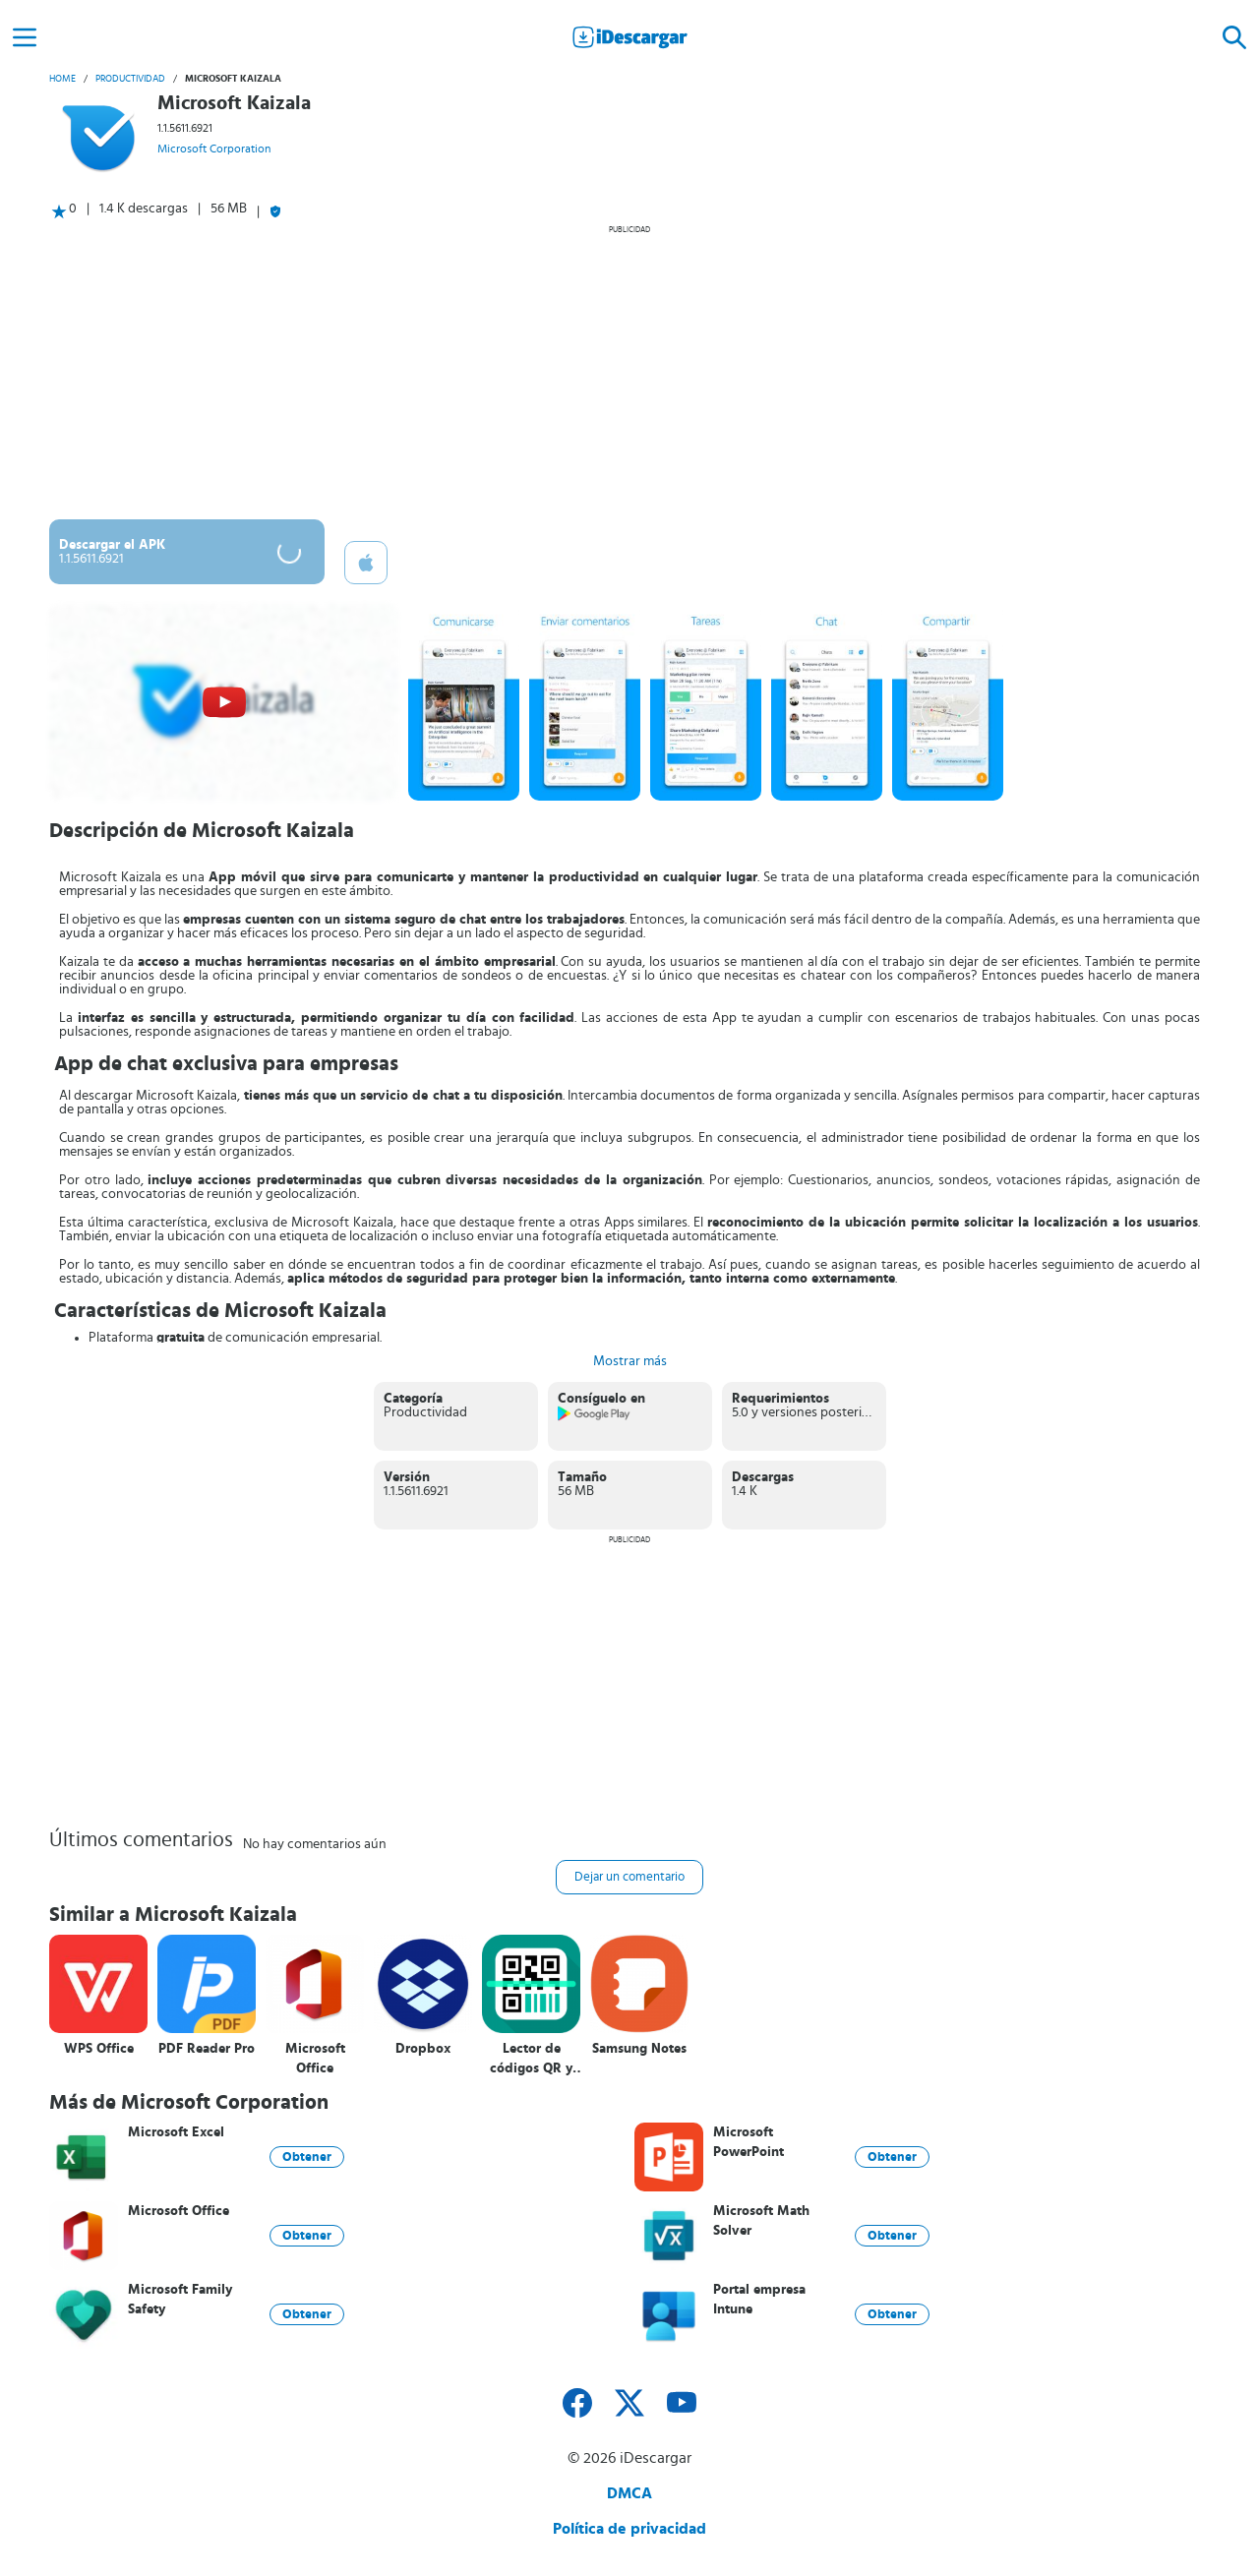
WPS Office (99, 2049)
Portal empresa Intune (759, 2299)
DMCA (629, 2493)
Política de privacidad (629, 2529)
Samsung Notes (639, 2049)
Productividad (130, 79)
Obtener (306, 2157)
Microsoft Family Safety (180, 2299)
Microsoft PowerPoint (748, 2142)
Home (62, 79)
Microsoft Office (315, 2058)
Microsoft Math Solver (761, 2221)
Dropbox (422, 2049)
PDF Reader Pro (206, 2049)
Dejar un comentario (629, 1877)
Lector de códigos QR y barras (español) (531, 2059)
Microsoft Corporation (213, 148)
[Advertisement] (629, 371)
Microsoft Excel (176, 2132)
